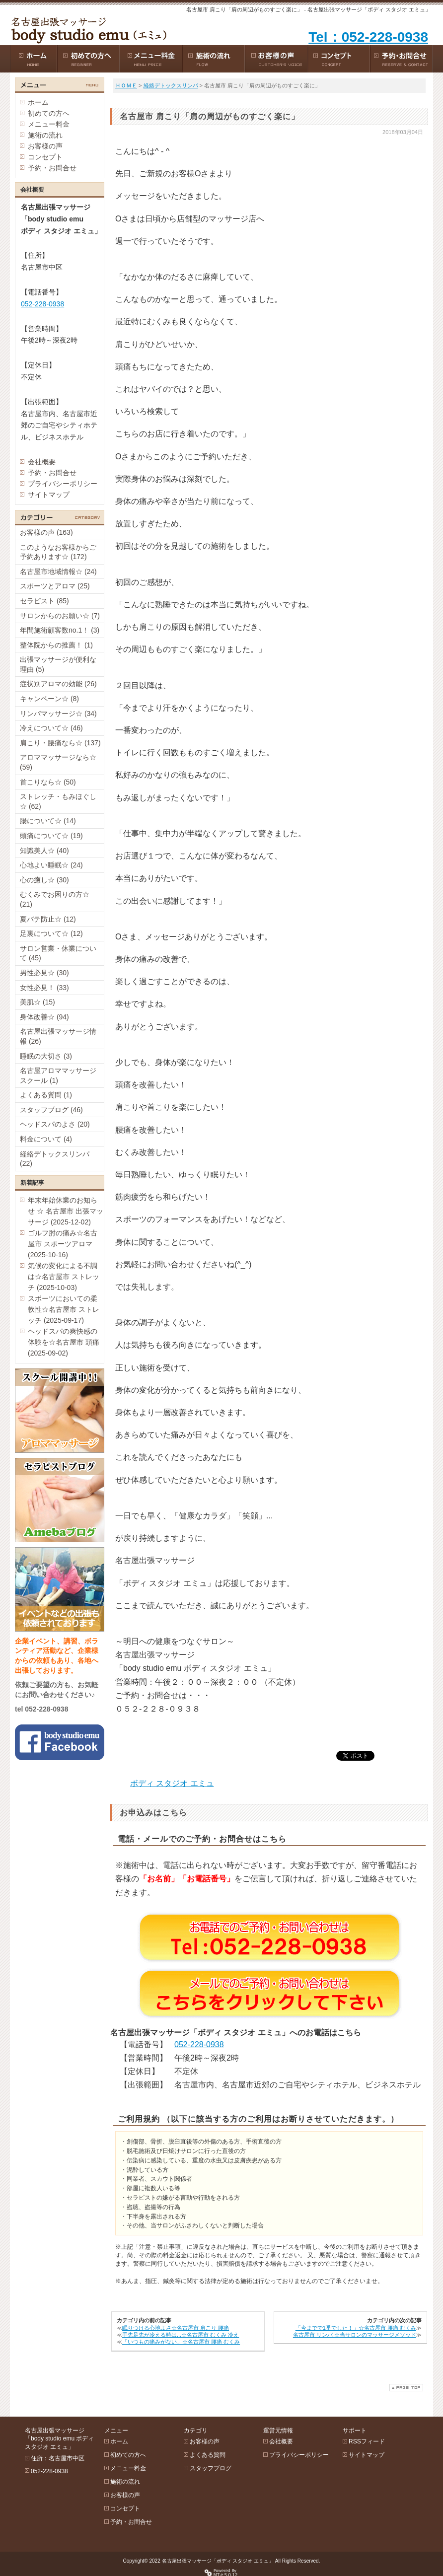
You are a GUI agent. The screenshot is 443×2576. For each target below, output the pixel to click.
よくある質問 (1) (46, 1095)
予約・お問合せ (52, 168)
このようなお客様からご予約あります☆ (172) (58, 552)
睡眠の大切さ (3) (46, 1056)
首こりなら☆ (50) (48, 782)
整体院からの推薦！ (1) (56, 645)
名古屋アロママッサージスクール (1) (58, 1075)
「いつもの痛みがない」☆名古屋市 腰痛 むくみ (181, 2342)
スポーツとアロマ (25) (55, 586)
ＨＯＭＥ (126, 85)
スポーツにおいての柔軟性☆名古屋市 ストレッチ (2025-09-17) (63, 1309)
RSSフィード (367, 2441)
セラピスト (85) (44, 601)
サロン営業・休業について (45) (58, 953)
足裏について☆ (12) (51, 933)
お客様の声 (45, 146)
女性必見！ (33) (44, 988)
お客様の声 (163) (46, 532)
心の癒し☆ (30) (44, 880)
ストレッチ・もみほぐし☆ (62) (58, 801)
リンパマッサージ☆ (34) (58, 713)
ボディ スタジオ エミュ (172, 1783)
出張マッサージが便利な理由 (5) (58, 664)
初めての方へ (49, 113)
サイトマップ (49, 495)
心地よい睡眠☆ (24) (51, 865)
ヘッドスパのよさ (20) (55, 1124)
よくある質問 (207, 2454)
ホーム (38, 102)
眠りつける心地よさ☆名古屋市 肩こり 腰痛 (175, 2328)
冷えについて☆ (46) (51, 728)
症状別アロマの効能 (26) (58, 684)
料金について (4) (46, 1139)
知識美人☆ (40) (44, 851)
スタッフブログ (210, 2468)
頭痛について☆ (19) (51, 836)
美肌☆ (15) (37, 1002)
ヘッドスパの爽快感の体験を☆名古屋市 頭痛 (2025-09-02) (63, 1342)
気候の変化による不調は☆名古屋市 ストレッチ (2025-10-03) (63, 1276)
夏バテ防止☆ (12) (48, 919)
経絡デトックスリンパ (171, 85)
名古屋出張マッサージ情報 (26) (58, 1036)
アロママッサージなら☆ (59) (58, 762)
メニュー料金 (49, 124)
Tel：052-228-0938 (368, 37)
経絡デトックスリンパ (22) (54, 1159)
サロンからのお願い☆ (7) (60, 616)
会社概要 (42, 462)
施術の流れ (45, 135)
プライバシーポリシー (62, 484)
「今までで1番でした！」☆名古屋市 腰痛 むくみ (355, 2328)
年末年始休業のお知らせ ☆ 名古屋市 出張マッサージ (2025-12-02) (65, 1211)
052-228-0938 (199, 2044)
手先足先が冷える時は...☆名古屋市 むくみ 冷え (180, 2335)
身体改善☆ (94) (44, 1017)
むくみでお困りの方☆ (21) (54, 899)
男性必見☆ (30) (44, 973)
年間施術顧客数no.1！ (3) (59, 630)
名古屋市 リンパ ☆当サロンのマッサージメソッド (354, 2335)
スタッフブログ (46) (51, 1110)
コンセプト (45, 157)
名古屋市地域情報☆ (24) (58, 571)
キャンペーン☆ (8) (49, 699)
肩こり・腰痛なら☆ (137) (60, 743)
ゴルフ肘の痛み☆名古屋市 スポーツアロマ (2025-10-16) (62, 1244)
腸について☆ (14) (48, 821)
